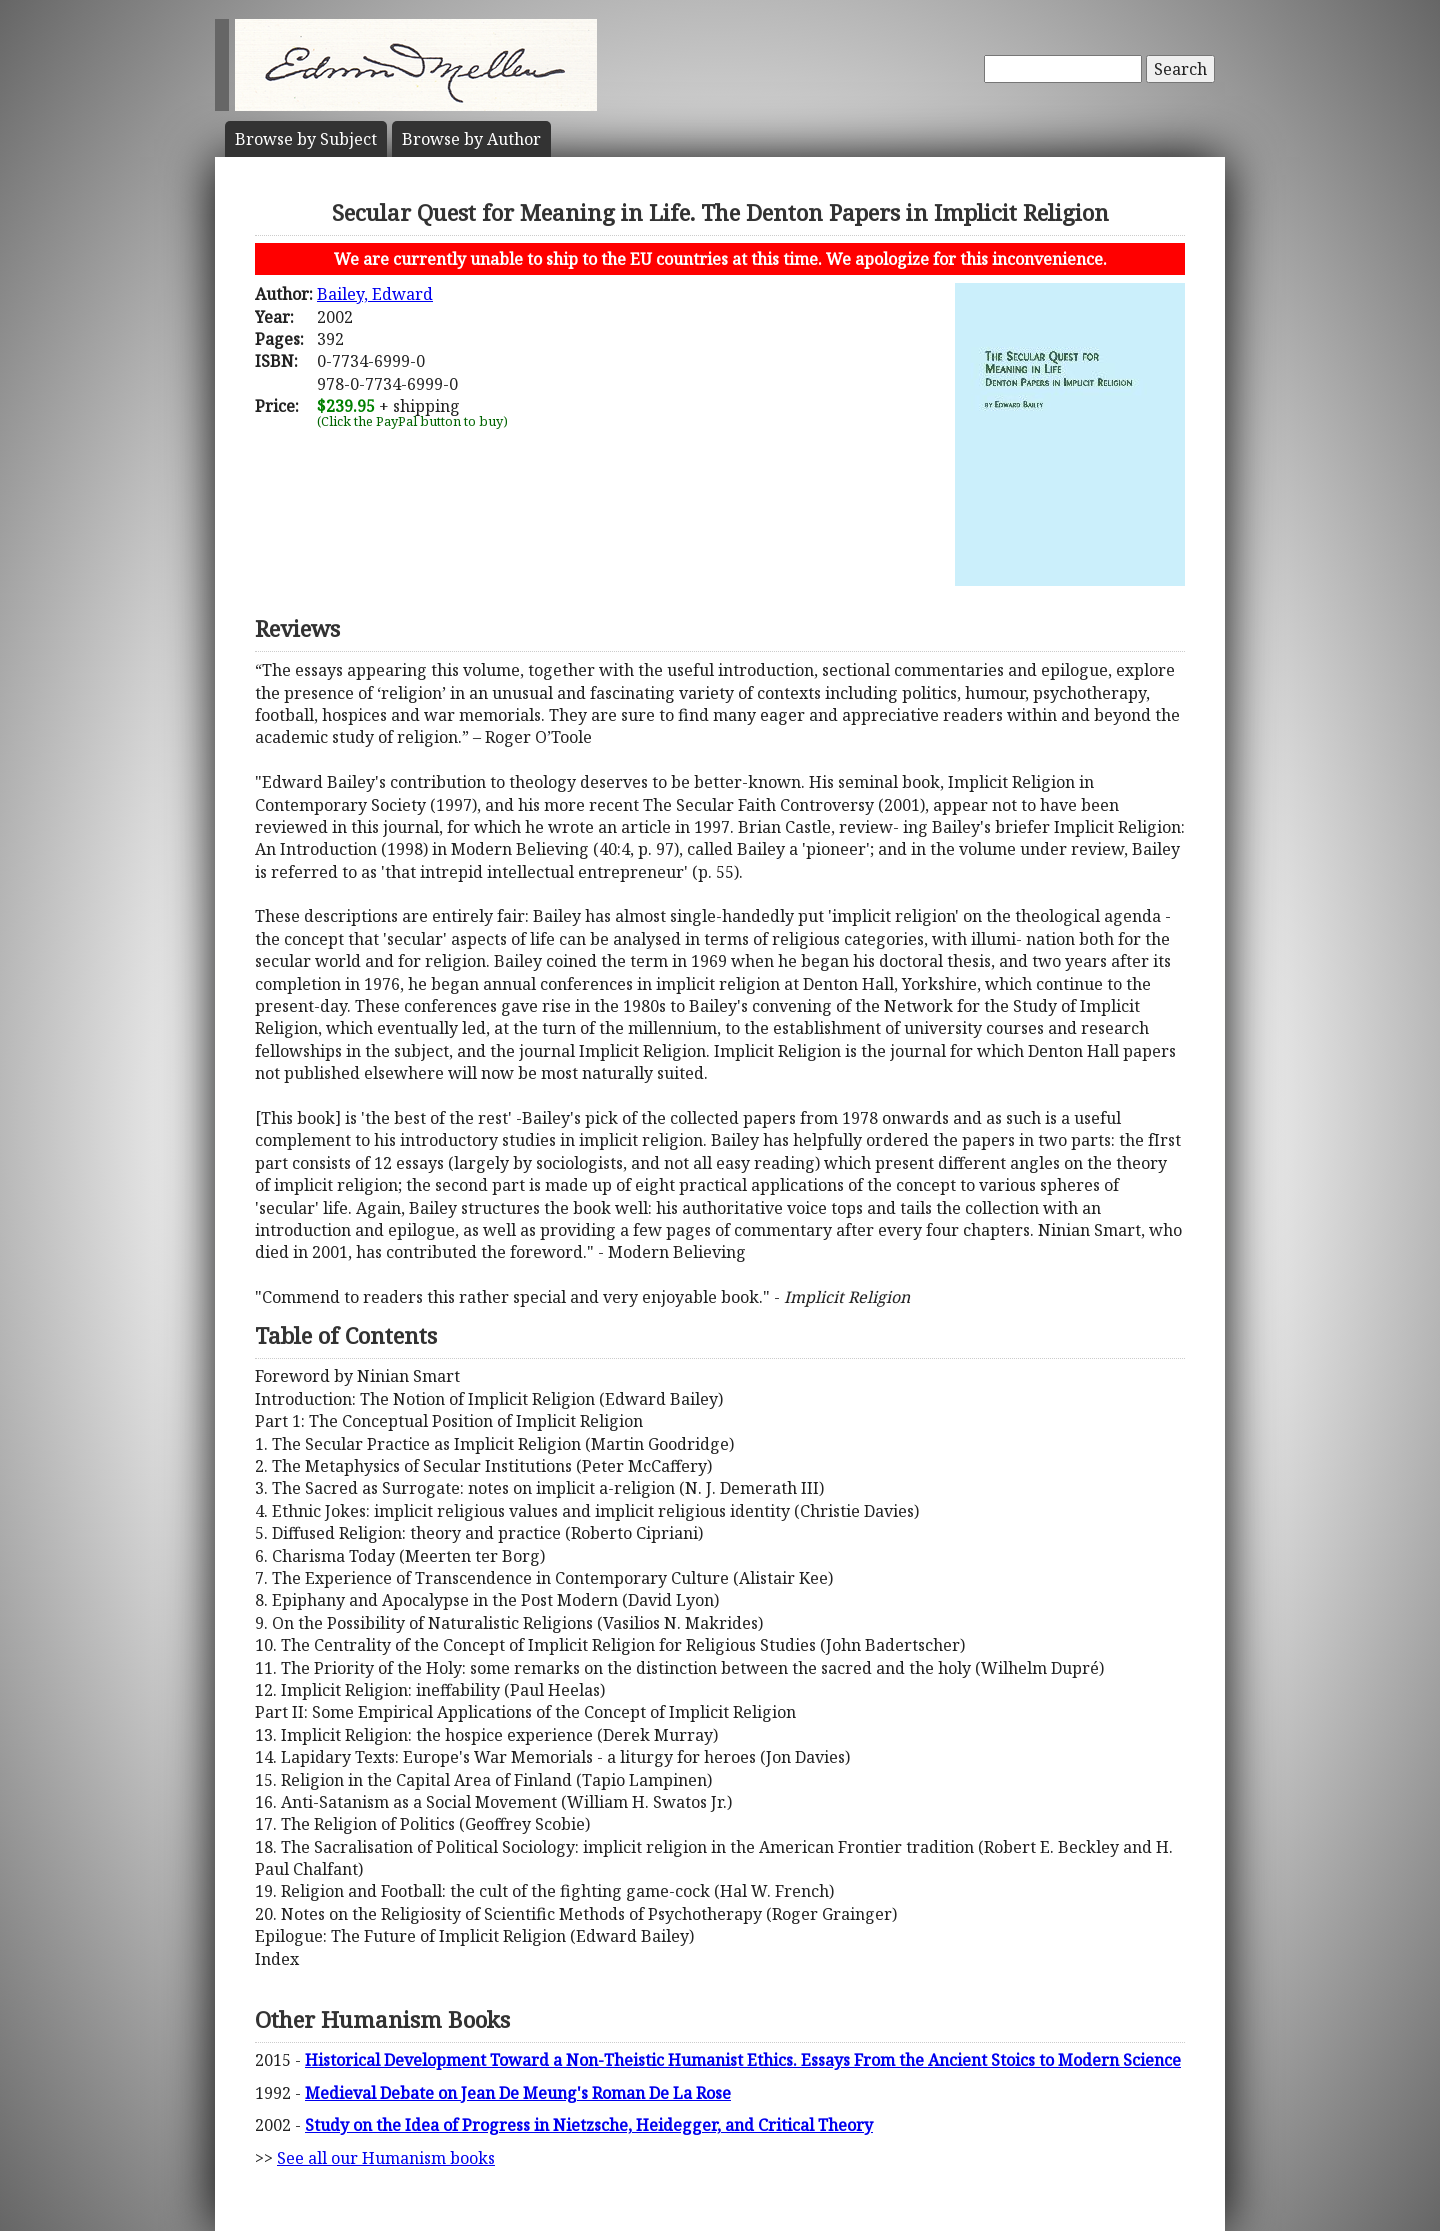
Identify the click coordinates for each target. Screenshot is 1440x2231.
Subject (306, 139)
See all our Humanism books (386, 2158)
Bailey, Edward (375, 294)
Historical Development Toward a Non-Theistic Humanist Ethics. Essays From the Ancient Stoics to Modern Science (743, 2060)
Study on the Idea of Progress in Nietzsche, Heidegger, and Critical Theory (589, 2125)
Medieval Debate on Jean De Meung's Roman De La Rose (518, 2093)
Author (471, 139)
